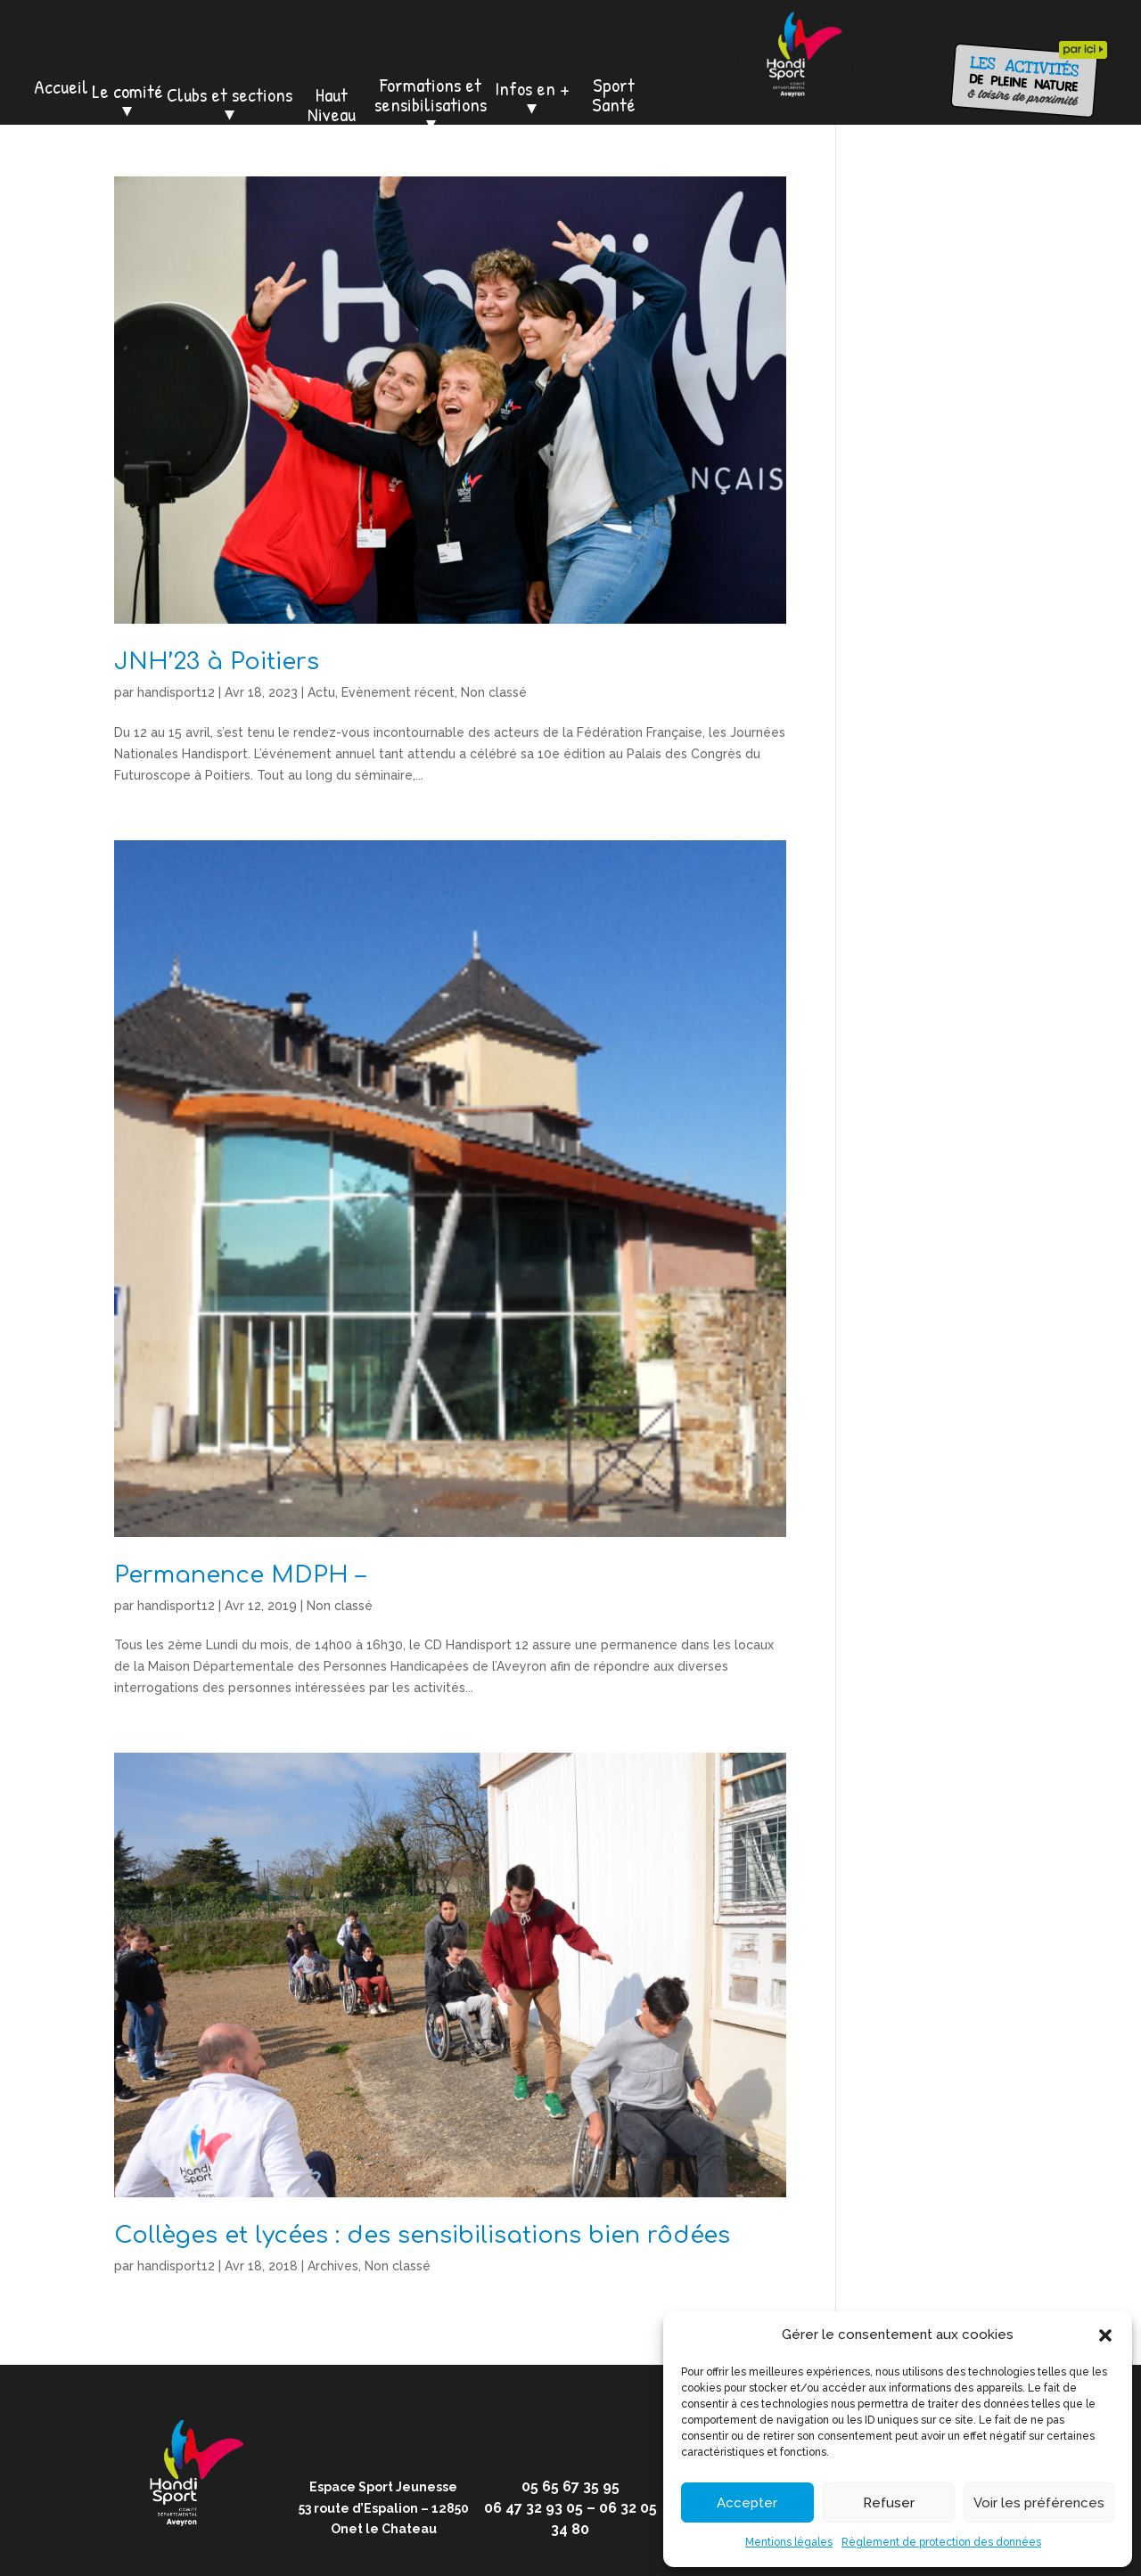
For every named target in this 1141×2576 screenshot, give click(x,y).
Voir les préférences (1038, 2503)
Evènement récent (398, 692)
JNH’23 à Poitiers (216, 662)
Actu (321, 692)
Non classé (494, 692)
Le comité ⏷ (127, 101)
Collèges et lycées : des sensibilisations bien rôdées (422, 2235)
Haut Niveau (332, 104)
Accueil (61, 86)
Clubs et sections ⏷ (229, 104)
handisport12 (176, 692)
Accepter (747, 2503)
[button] (1105, 2335)
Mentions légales (789, 2542)
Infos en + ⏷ (532, 98)
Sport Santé (614, 94)
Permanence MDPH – (239, 1575)
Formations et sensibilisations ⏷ (430, 104)
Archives (333, 2266)
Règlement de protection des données (941, 2542)
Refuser (889, 2503)
